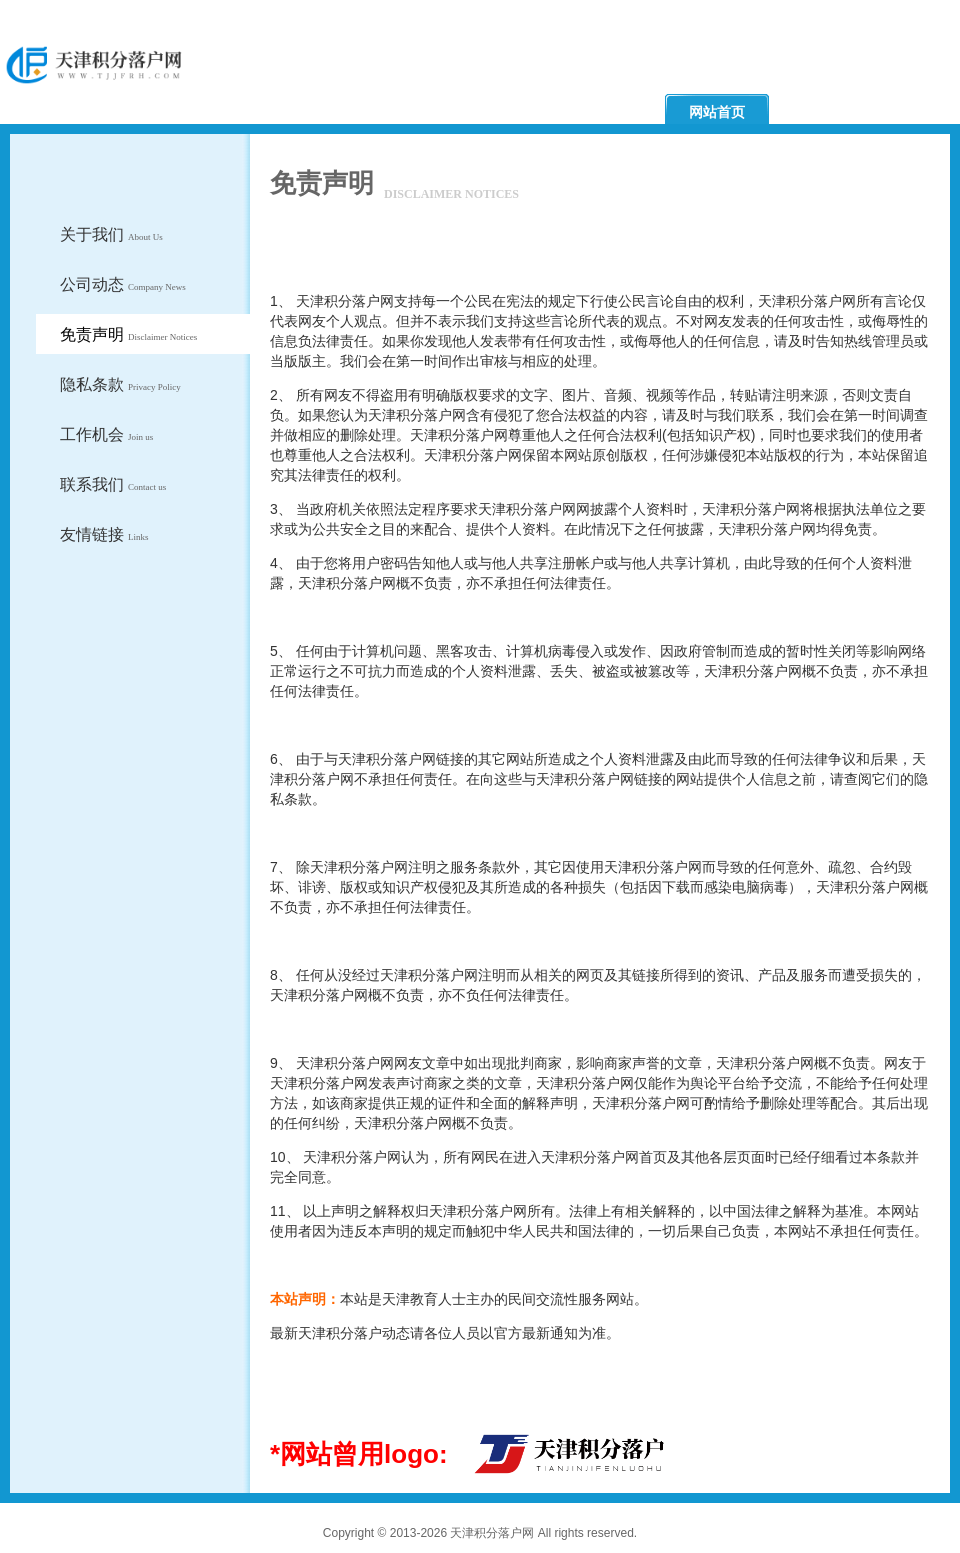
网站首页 (717, 112)
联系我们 (113, 484)
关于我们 (111, 234)
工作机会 (106, 434)
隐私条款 (120, 384)
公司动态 (123, 284)
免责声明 (128, 334)
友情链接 (104, 534)
